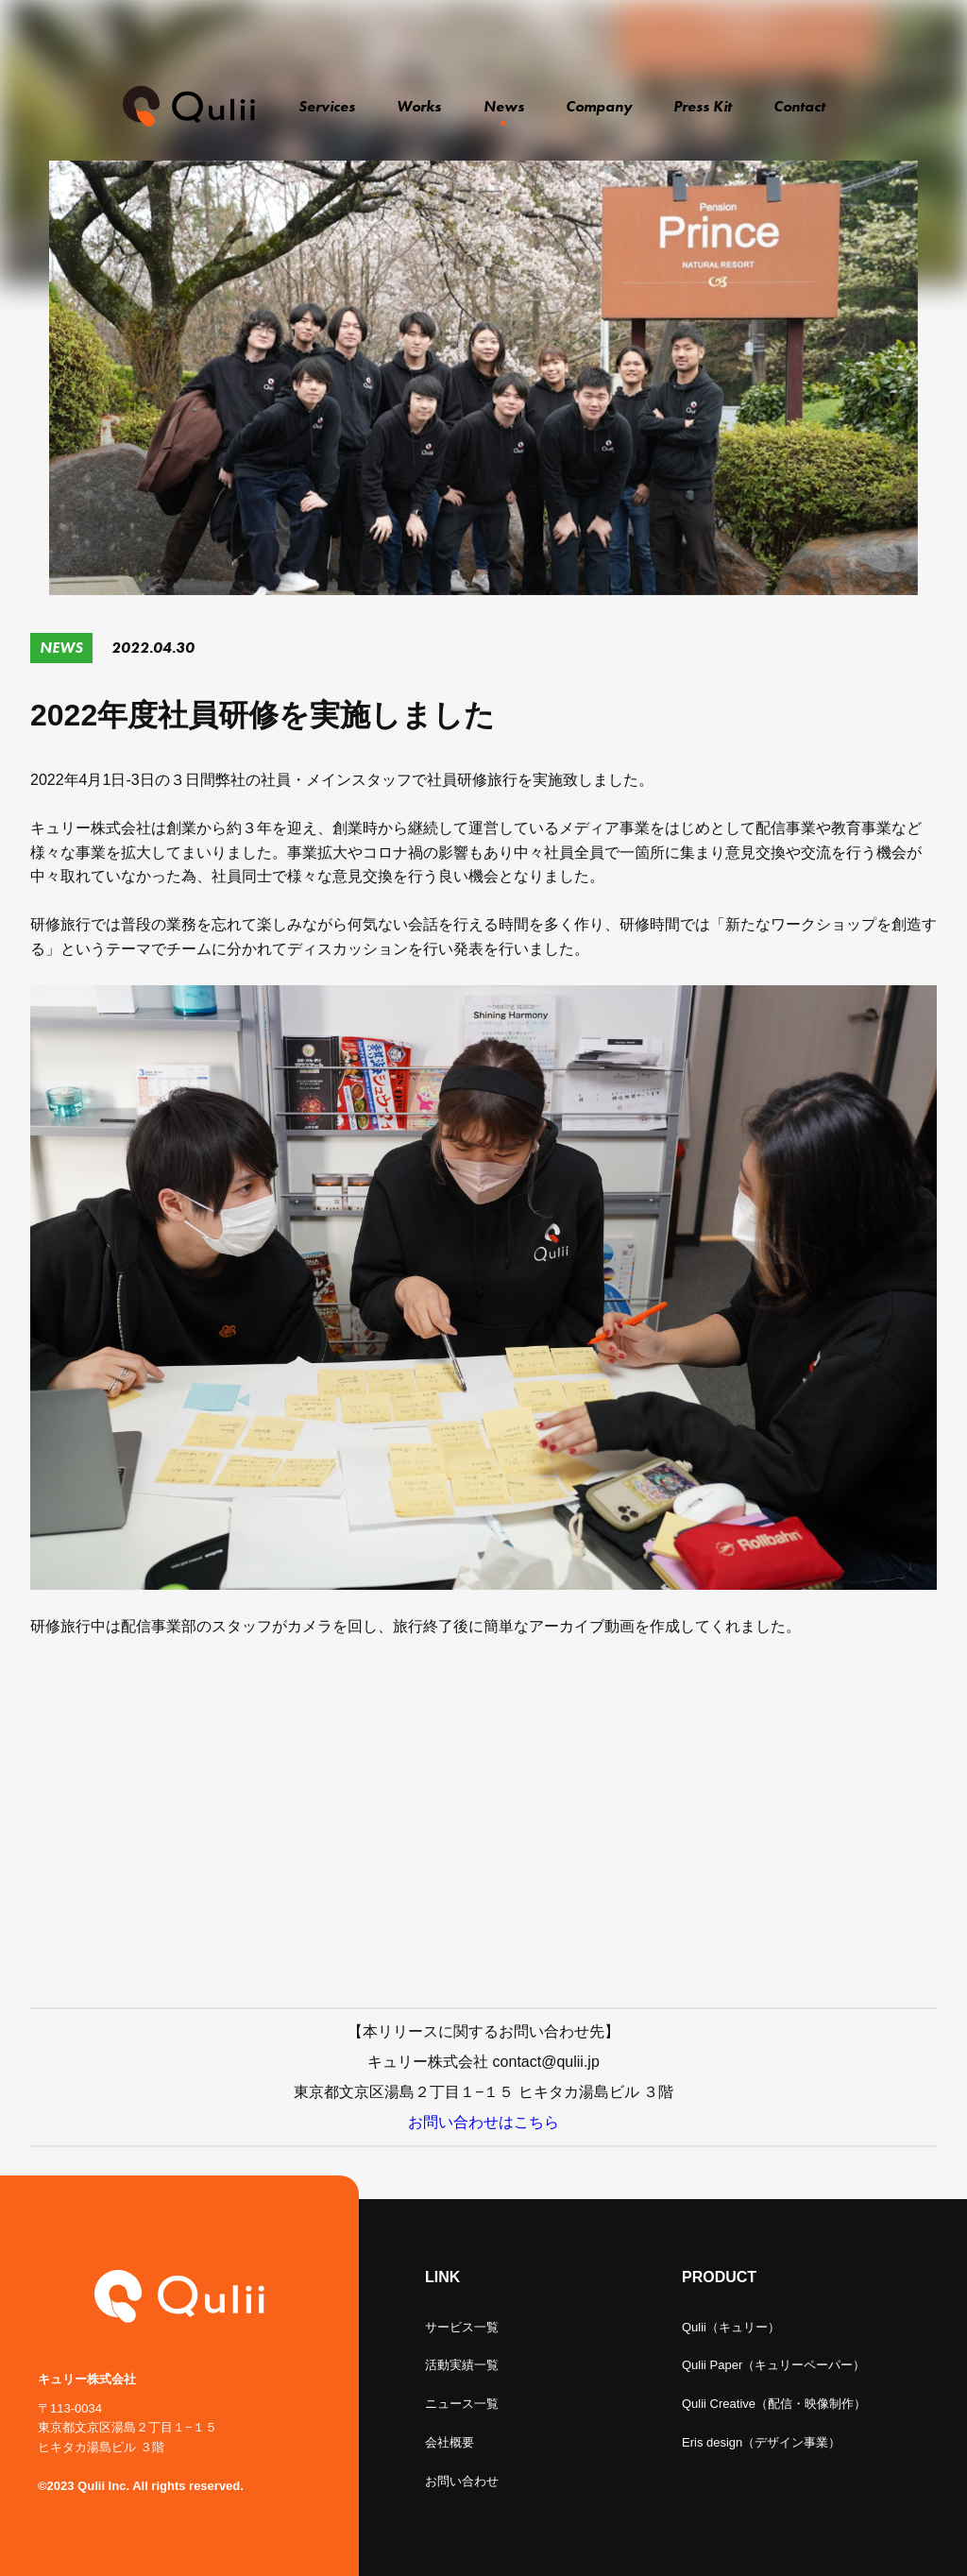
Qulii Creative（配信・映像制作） (774, 2404)
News (504, 106)
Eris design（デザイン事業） (761, 2442)
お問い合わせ (462, 2481)
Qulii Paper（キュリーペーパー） (773, 2365)
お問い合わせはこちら (483, 2122)
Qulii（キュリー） (731, 2327)
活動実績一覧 (462, 2365)
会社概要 (449, 2442)
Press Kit (704, 106)
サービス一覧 (462, 2327)
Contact (799, 106)
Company (601, 106)
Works (419, 106)
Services (328, 106)
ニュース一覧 (462, 2404)
